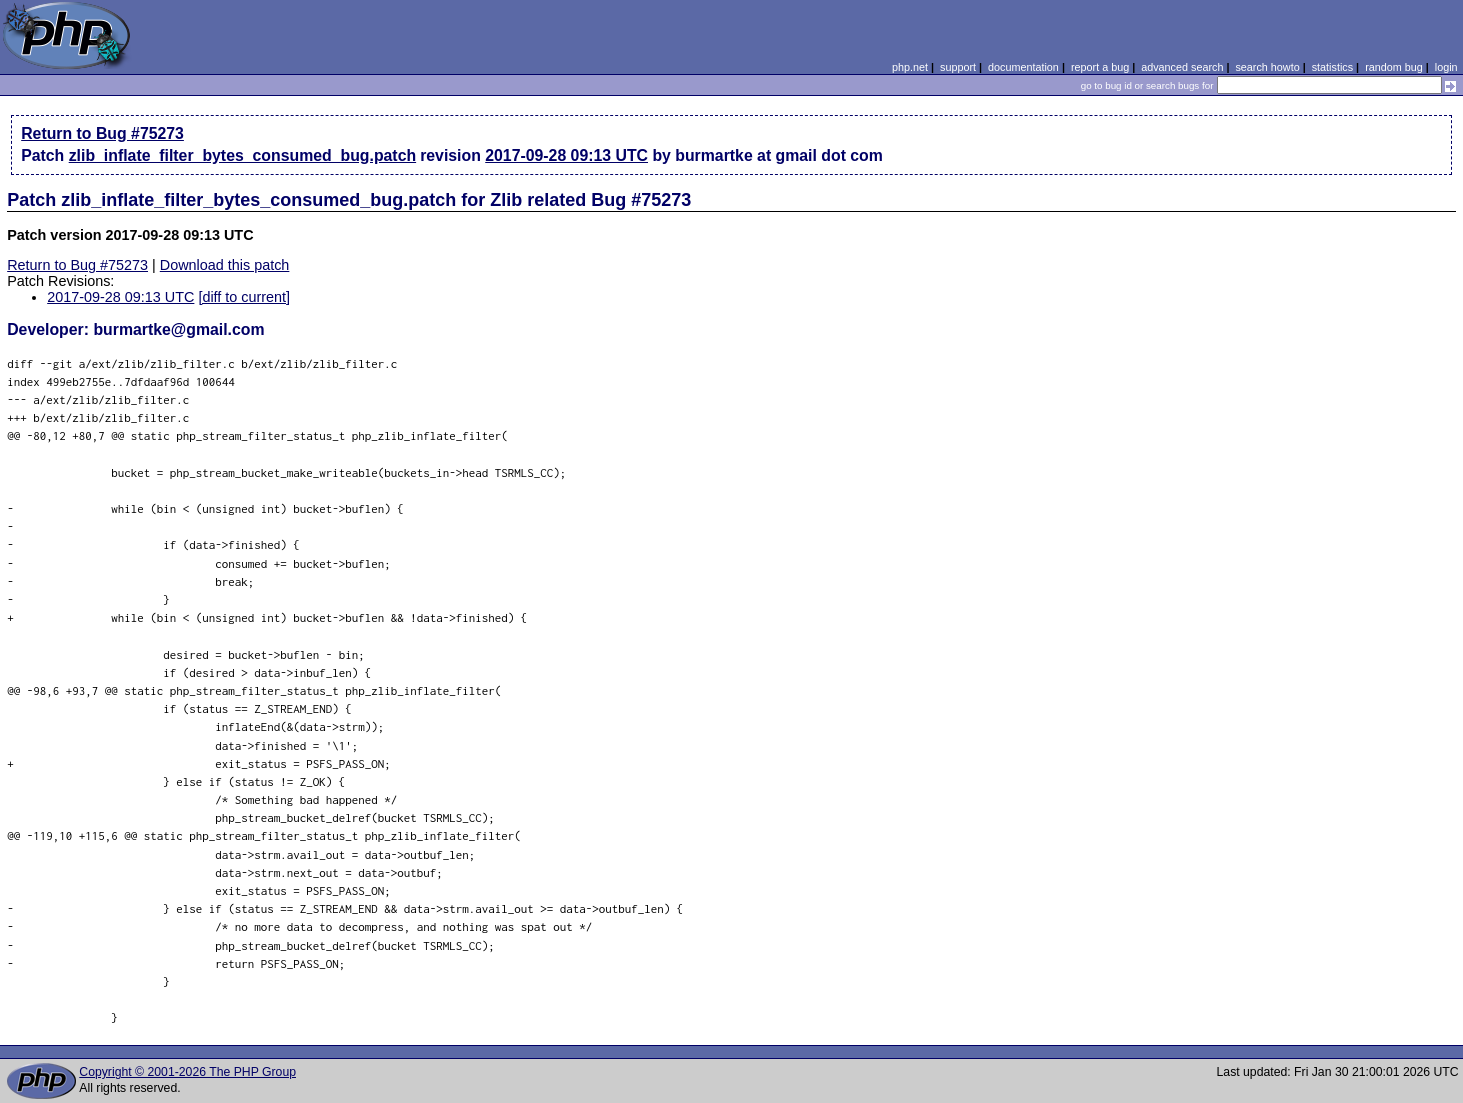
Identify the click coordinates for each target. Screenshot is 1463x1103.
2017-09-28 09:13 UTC (566, 155)
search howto (1267, 67)
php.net (910, 67)
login (1446, 67)
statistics (1332, 67)
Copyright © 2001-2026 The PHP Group (187, 1072)
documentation (1023, 67)
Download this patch (225, 265)
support (958, 67)
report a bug (1100, 67)
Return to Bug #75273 (102, 133)
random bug (1394, 67)
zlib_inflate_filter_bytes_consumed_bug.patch (242, 155)
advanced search (1182, 67)
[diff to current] (244, 297)
